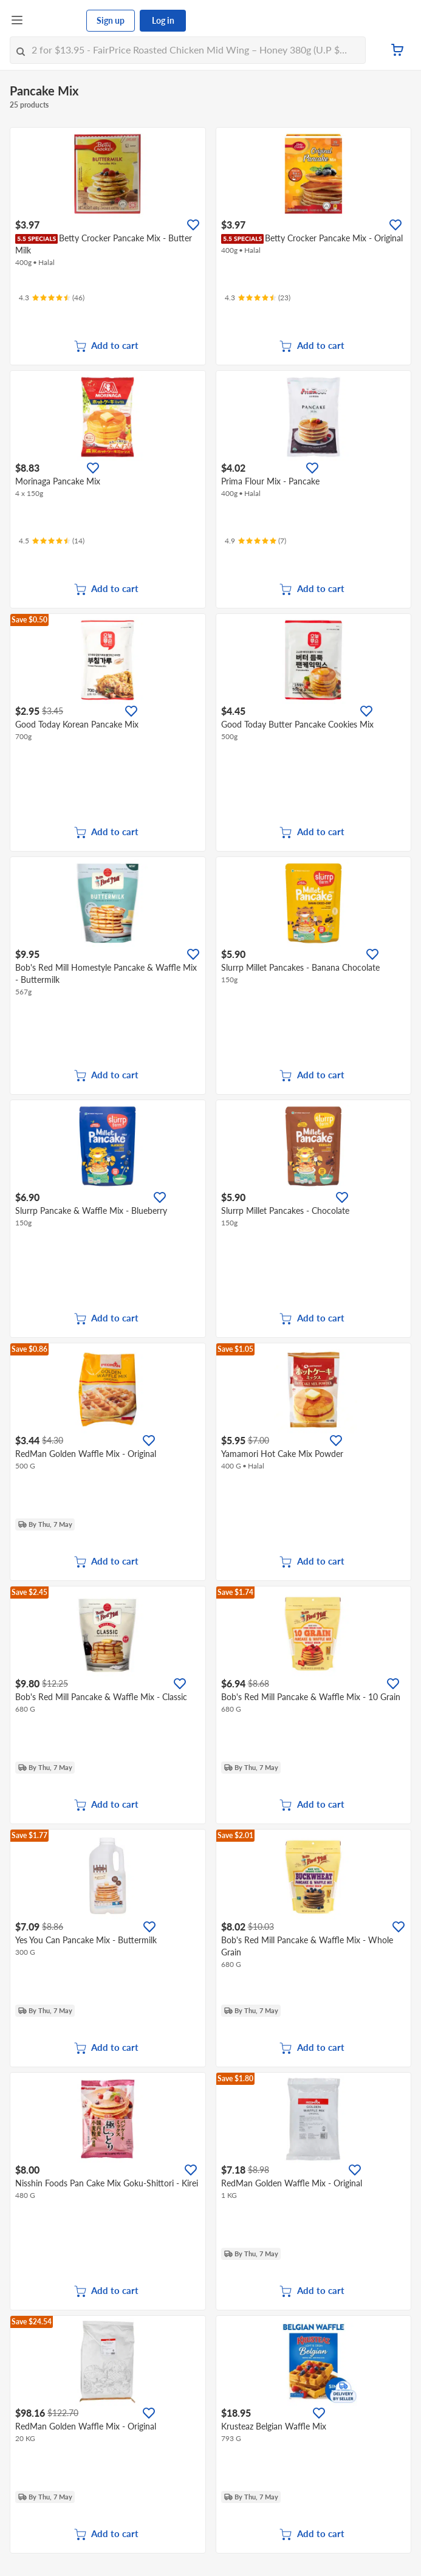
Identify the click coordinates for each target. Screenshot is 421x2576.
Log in (163, 20)
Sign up (111, 20)
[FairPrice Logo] (55, 20)
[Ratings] (51, 298)
